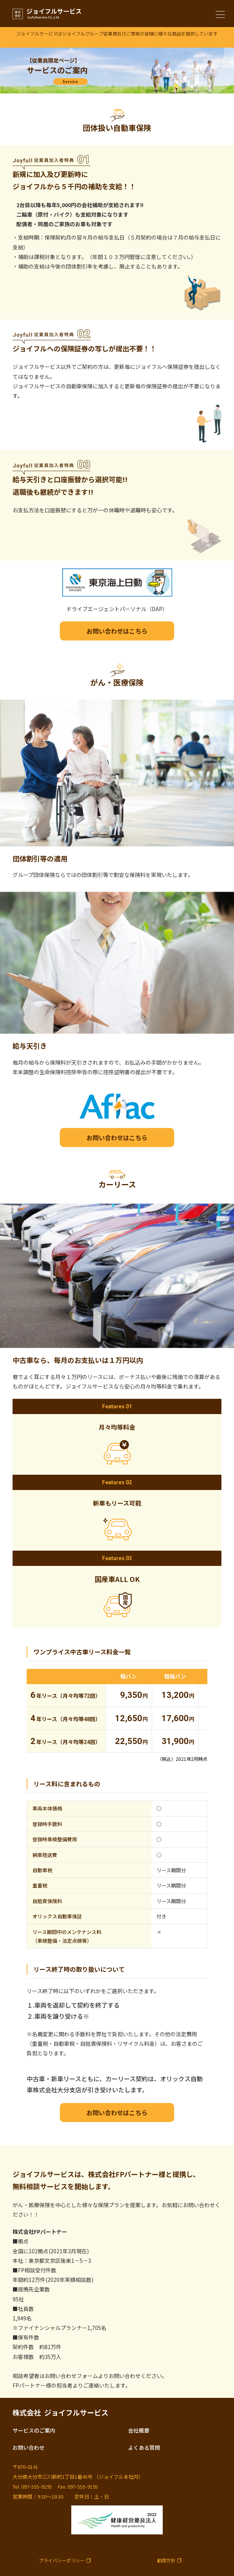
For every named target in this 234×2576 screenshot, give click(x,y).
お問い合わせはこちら (117, 631)
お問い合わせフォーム (71, 2376)
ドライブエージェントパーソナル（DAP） (117, 609)
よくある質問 (144, 2447)
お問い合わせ (29, 2447)
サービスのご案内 (34, 2430)
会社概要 (138, 2430)
